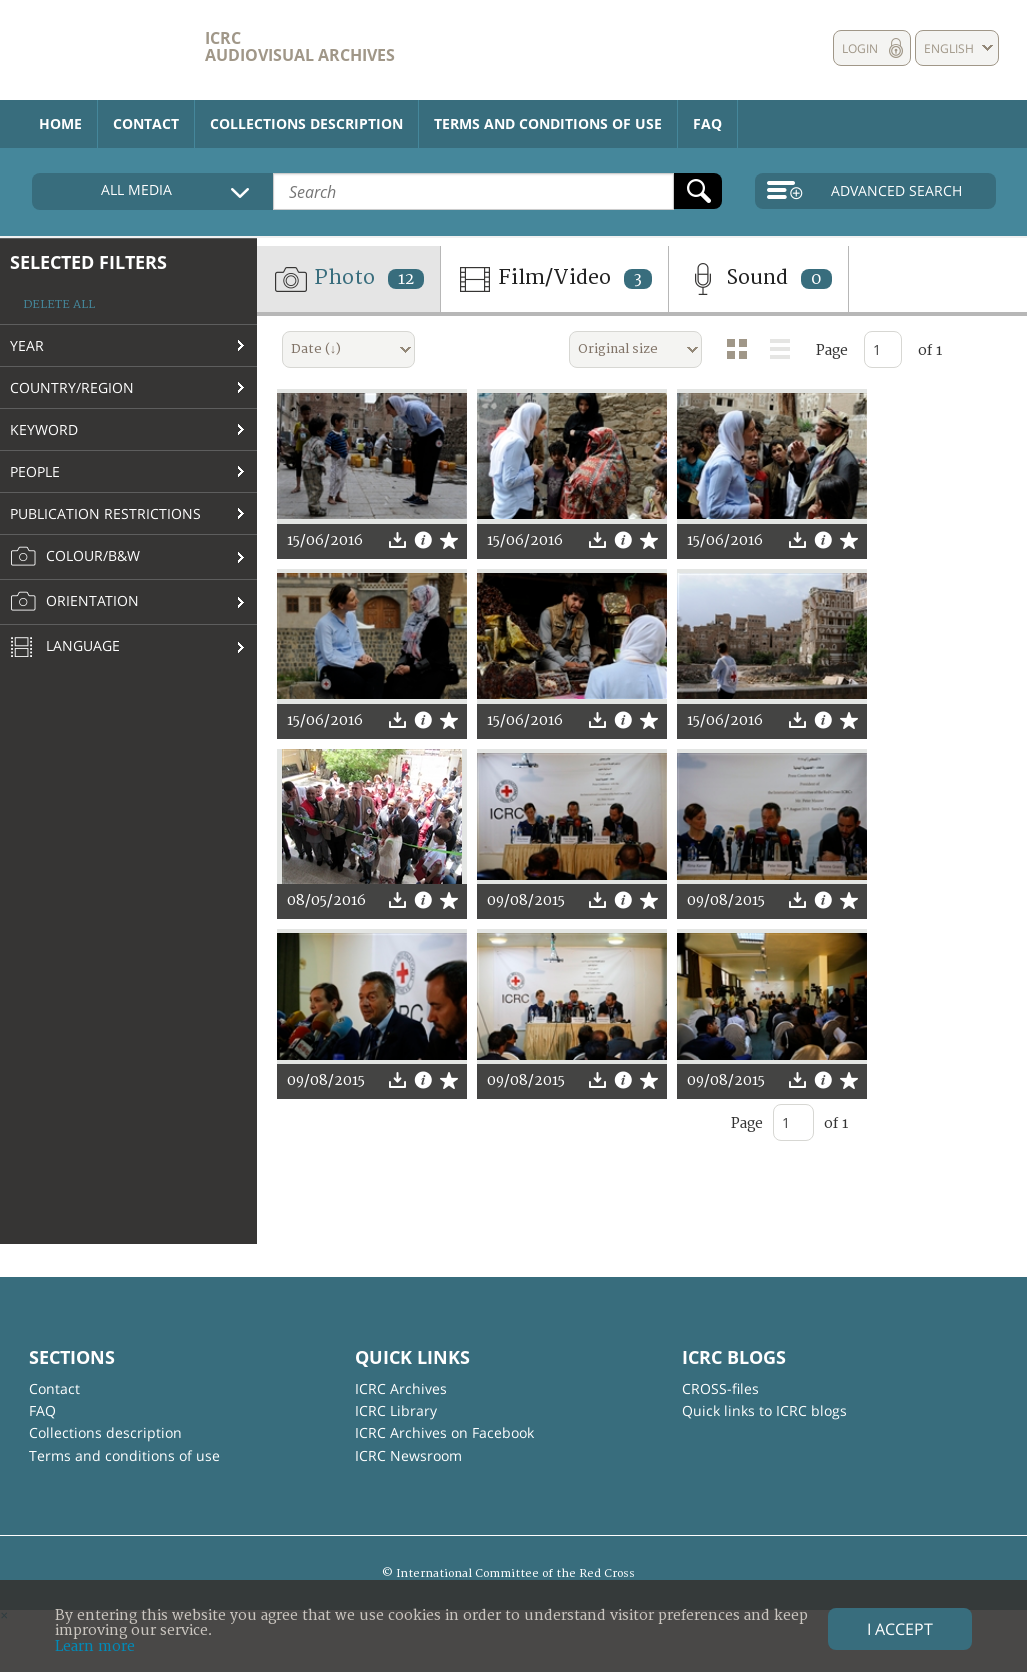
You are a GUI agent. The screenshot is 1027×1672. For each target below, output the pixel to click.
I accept (900, 1629)
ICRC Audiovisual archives (300, 46)
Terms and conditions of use (548, 123)
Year (27, 345)
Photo (348, 279)
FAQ (707, 123)
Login (860, 48)
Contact (146, 123)
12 (406, 279)
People (35, 471)
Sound (758, 279)
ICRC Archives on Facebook (444, 1432)
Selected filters (88, 262)
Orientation (74, 602)
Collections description (306, 123)
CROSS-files (720, 1388)
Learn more (95, 1646)
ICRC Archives (401, 1388)
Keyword (44, 429)
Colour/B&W (75, 557)
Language (65, 648)
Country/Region (72, 387)
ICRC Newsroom (408, 1455)
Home (60, 123)
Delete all (59, 304)
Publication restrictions (105, 513)
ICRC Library (396, 1410)
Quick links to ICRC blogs (764, 1410)
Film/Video (554, 279)
